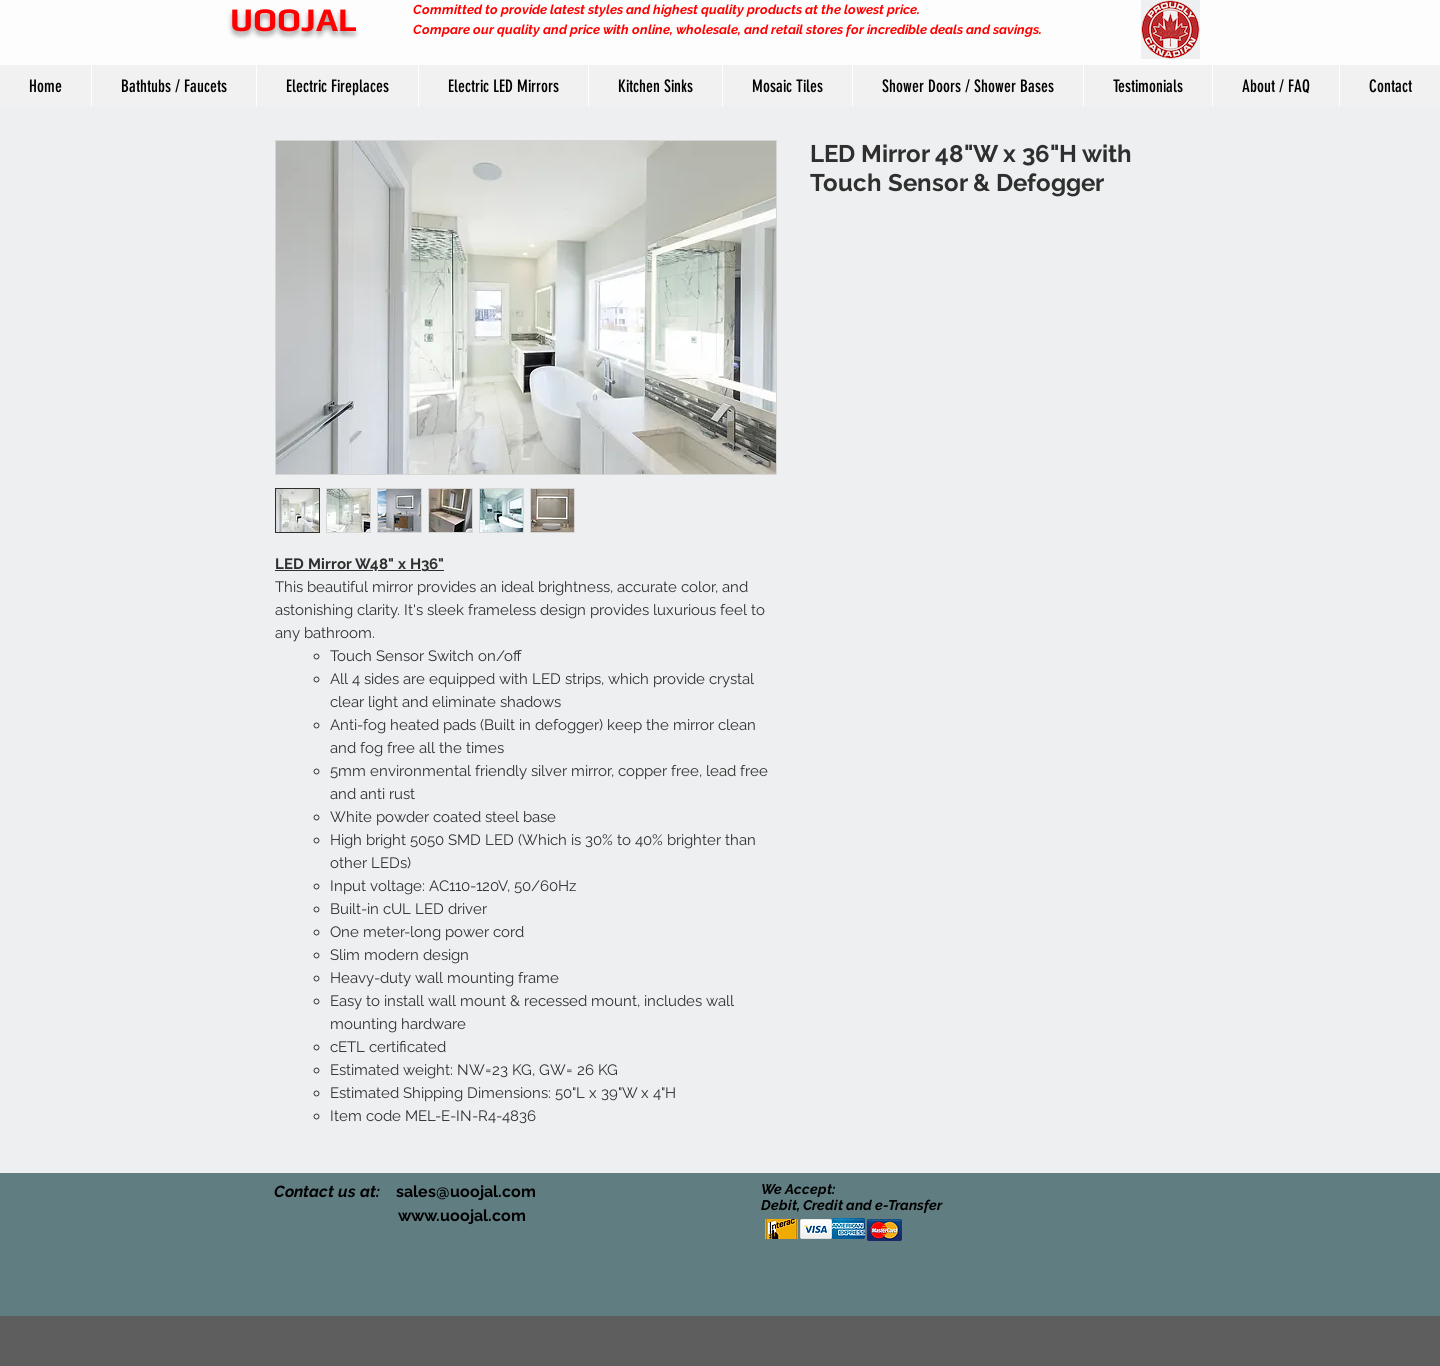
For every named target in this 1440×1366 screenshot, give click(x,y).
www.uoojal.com (462, 1215)
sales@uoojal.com (466, 1191)
